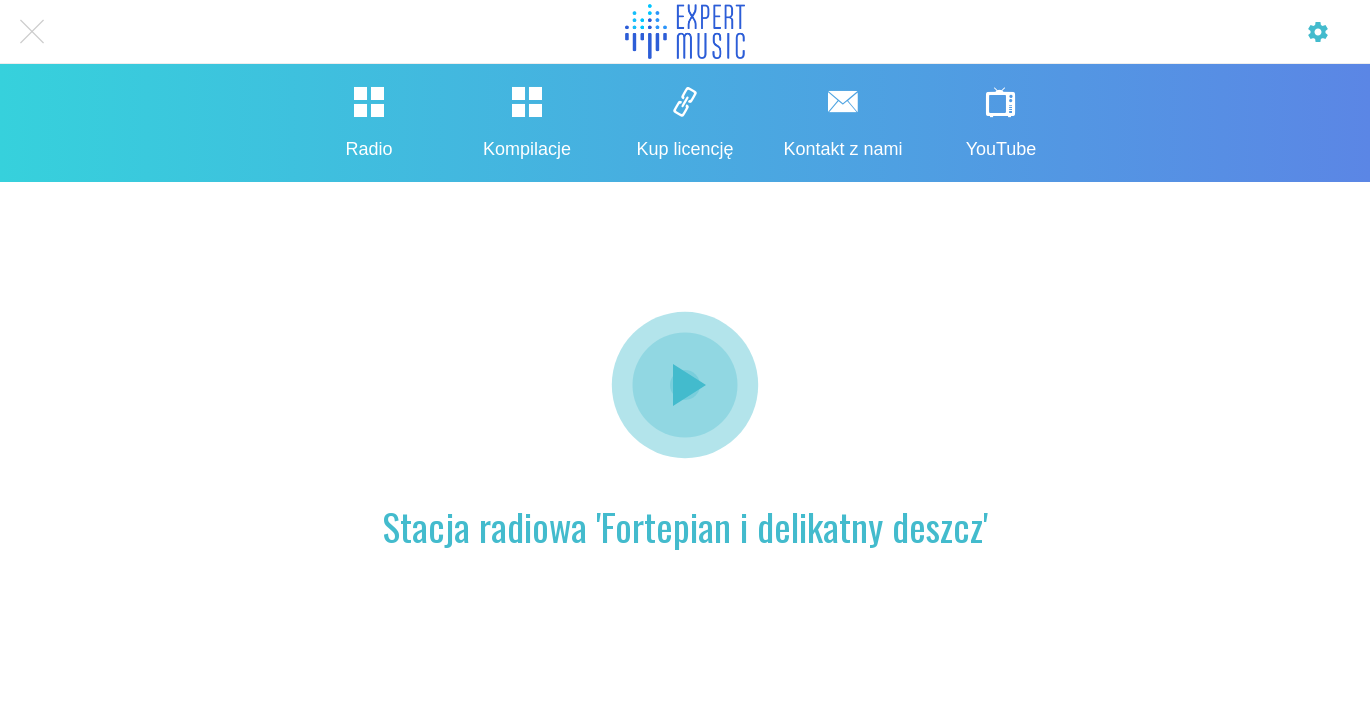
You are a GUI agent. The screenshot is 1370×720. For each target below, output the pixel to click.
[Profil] (1318, 32)
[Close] (32, 32)
